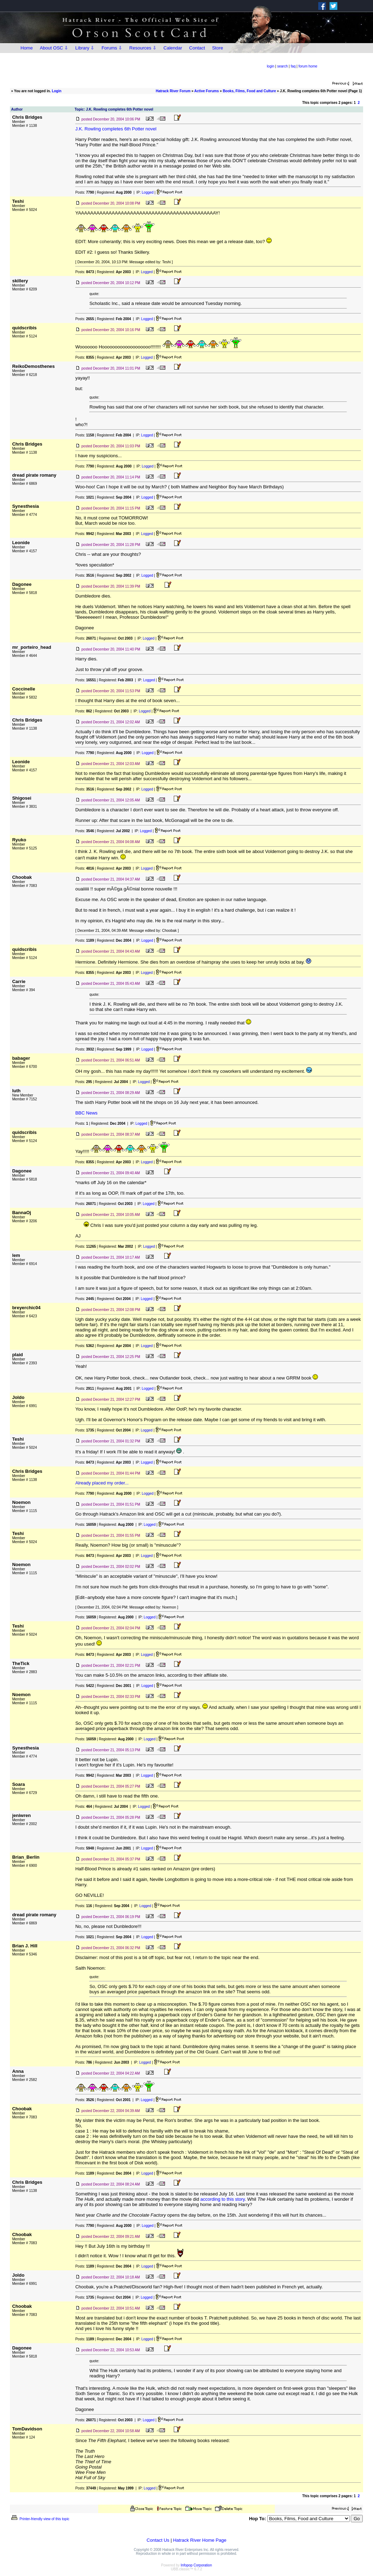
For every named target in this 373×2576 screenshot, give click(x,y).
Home (26, 48)
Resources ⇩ (142, 48)
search (282, 66)
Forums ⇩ (111, 48)
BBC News (86, 1113)
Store (217, 48)
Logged (147, 192)
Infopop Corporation (196, 2565)
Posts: (84, 192)
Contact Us (158, 2540)
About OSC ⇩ (54, 48)
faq (293, 66)
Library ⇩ (84, 48)
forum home (307, 66)
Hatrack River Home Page (199, 2540)
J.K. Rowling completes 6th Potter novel (115, 128)
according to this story (222, 2199)
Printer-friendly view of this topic (39, 2519)
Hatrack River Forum (173, 91)
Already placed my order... (102, 1483)
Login (56, 91)
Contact (197, 48)
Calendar (173, 48)
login (270, 66)
